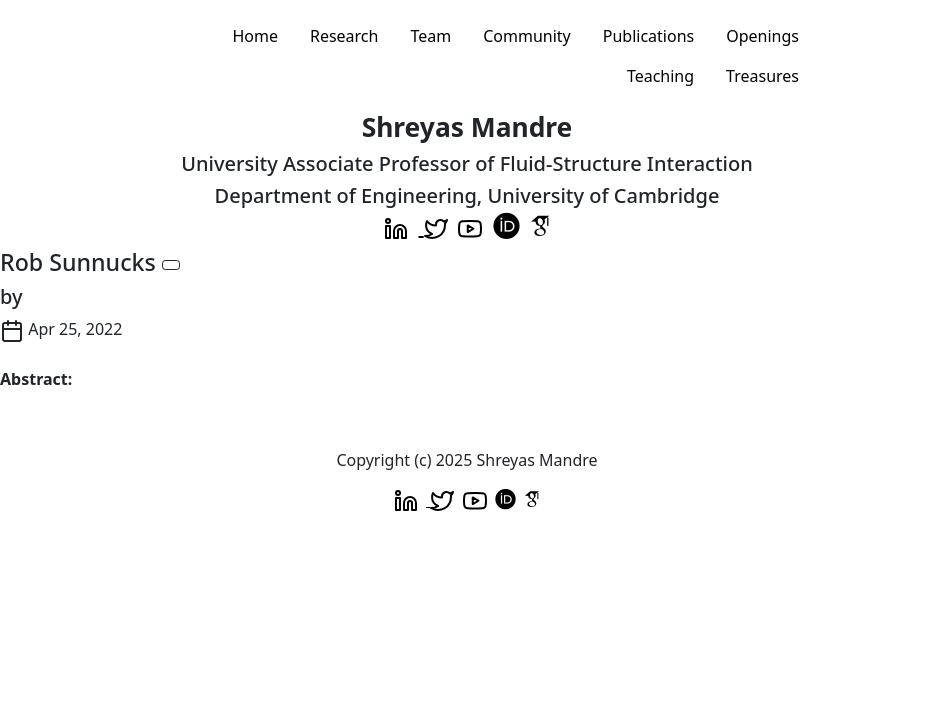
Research (344, 36)
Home (255, 36)
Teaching (660, 76)
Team (430, 36)
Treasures (762, 76)
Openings (762, 36)
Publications (648, 36)
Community (527, 36)
